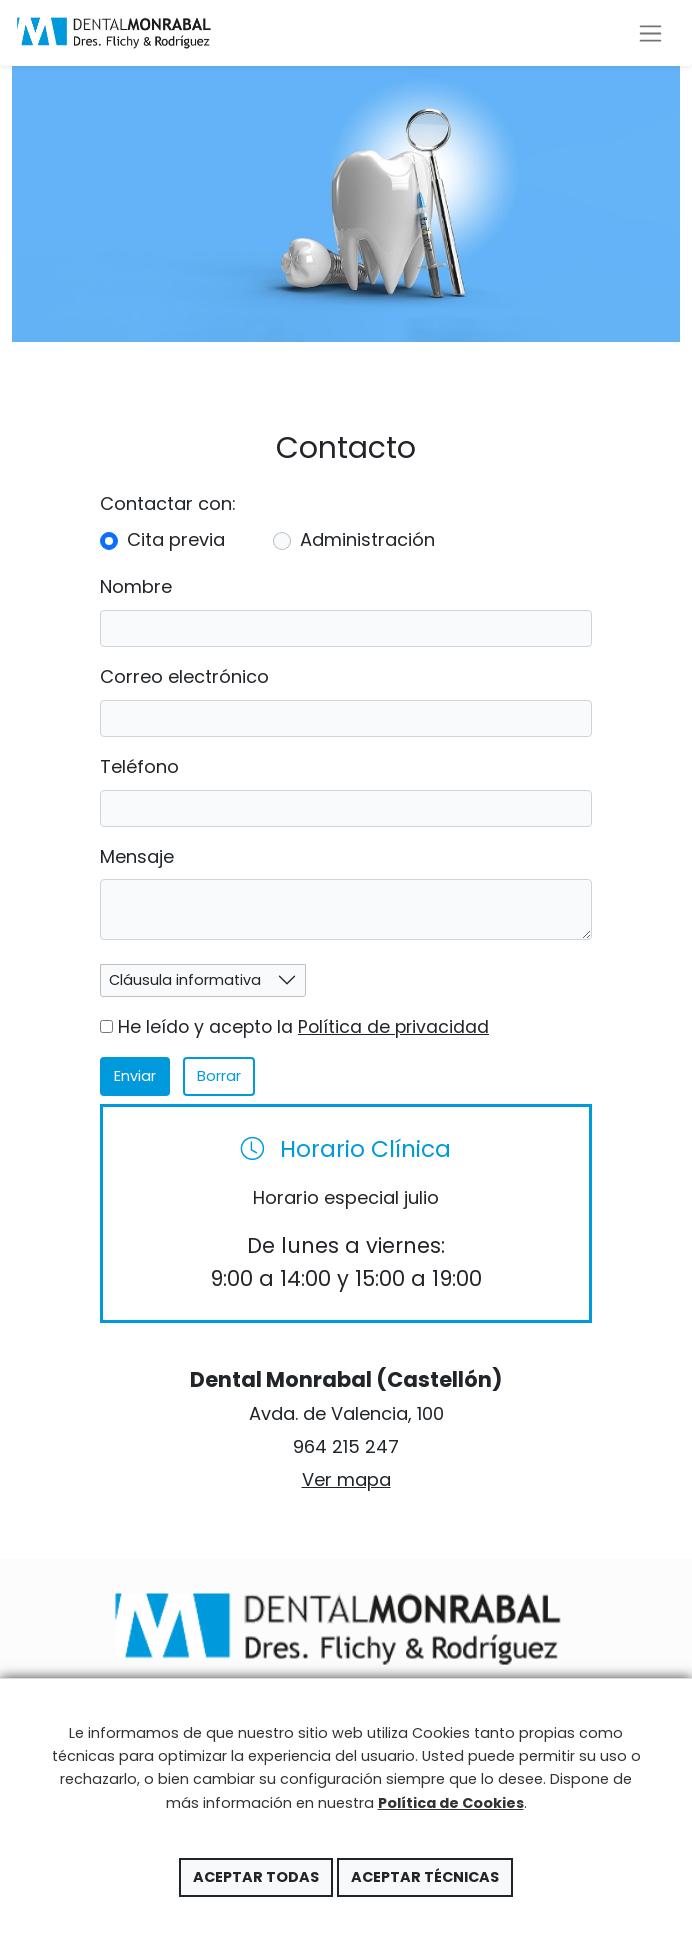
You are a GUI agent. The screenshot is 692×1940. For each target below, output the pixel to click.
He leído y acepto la (294, 1027)
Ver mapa (346, 1479)
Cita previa (176, 539)
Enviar (135, 1076)
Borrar (219, 1076)
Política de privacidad (393, 1027)
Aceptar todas (256, 1877)
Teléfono (139, 766)
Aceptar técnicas (425, 1877)
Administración (367, 539)
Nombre (136, 586)
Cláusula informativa (185, 980)
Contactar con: (168, 503)
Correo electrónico (184, 676)
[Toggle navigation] (650, 33)
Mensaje (137, 856)
